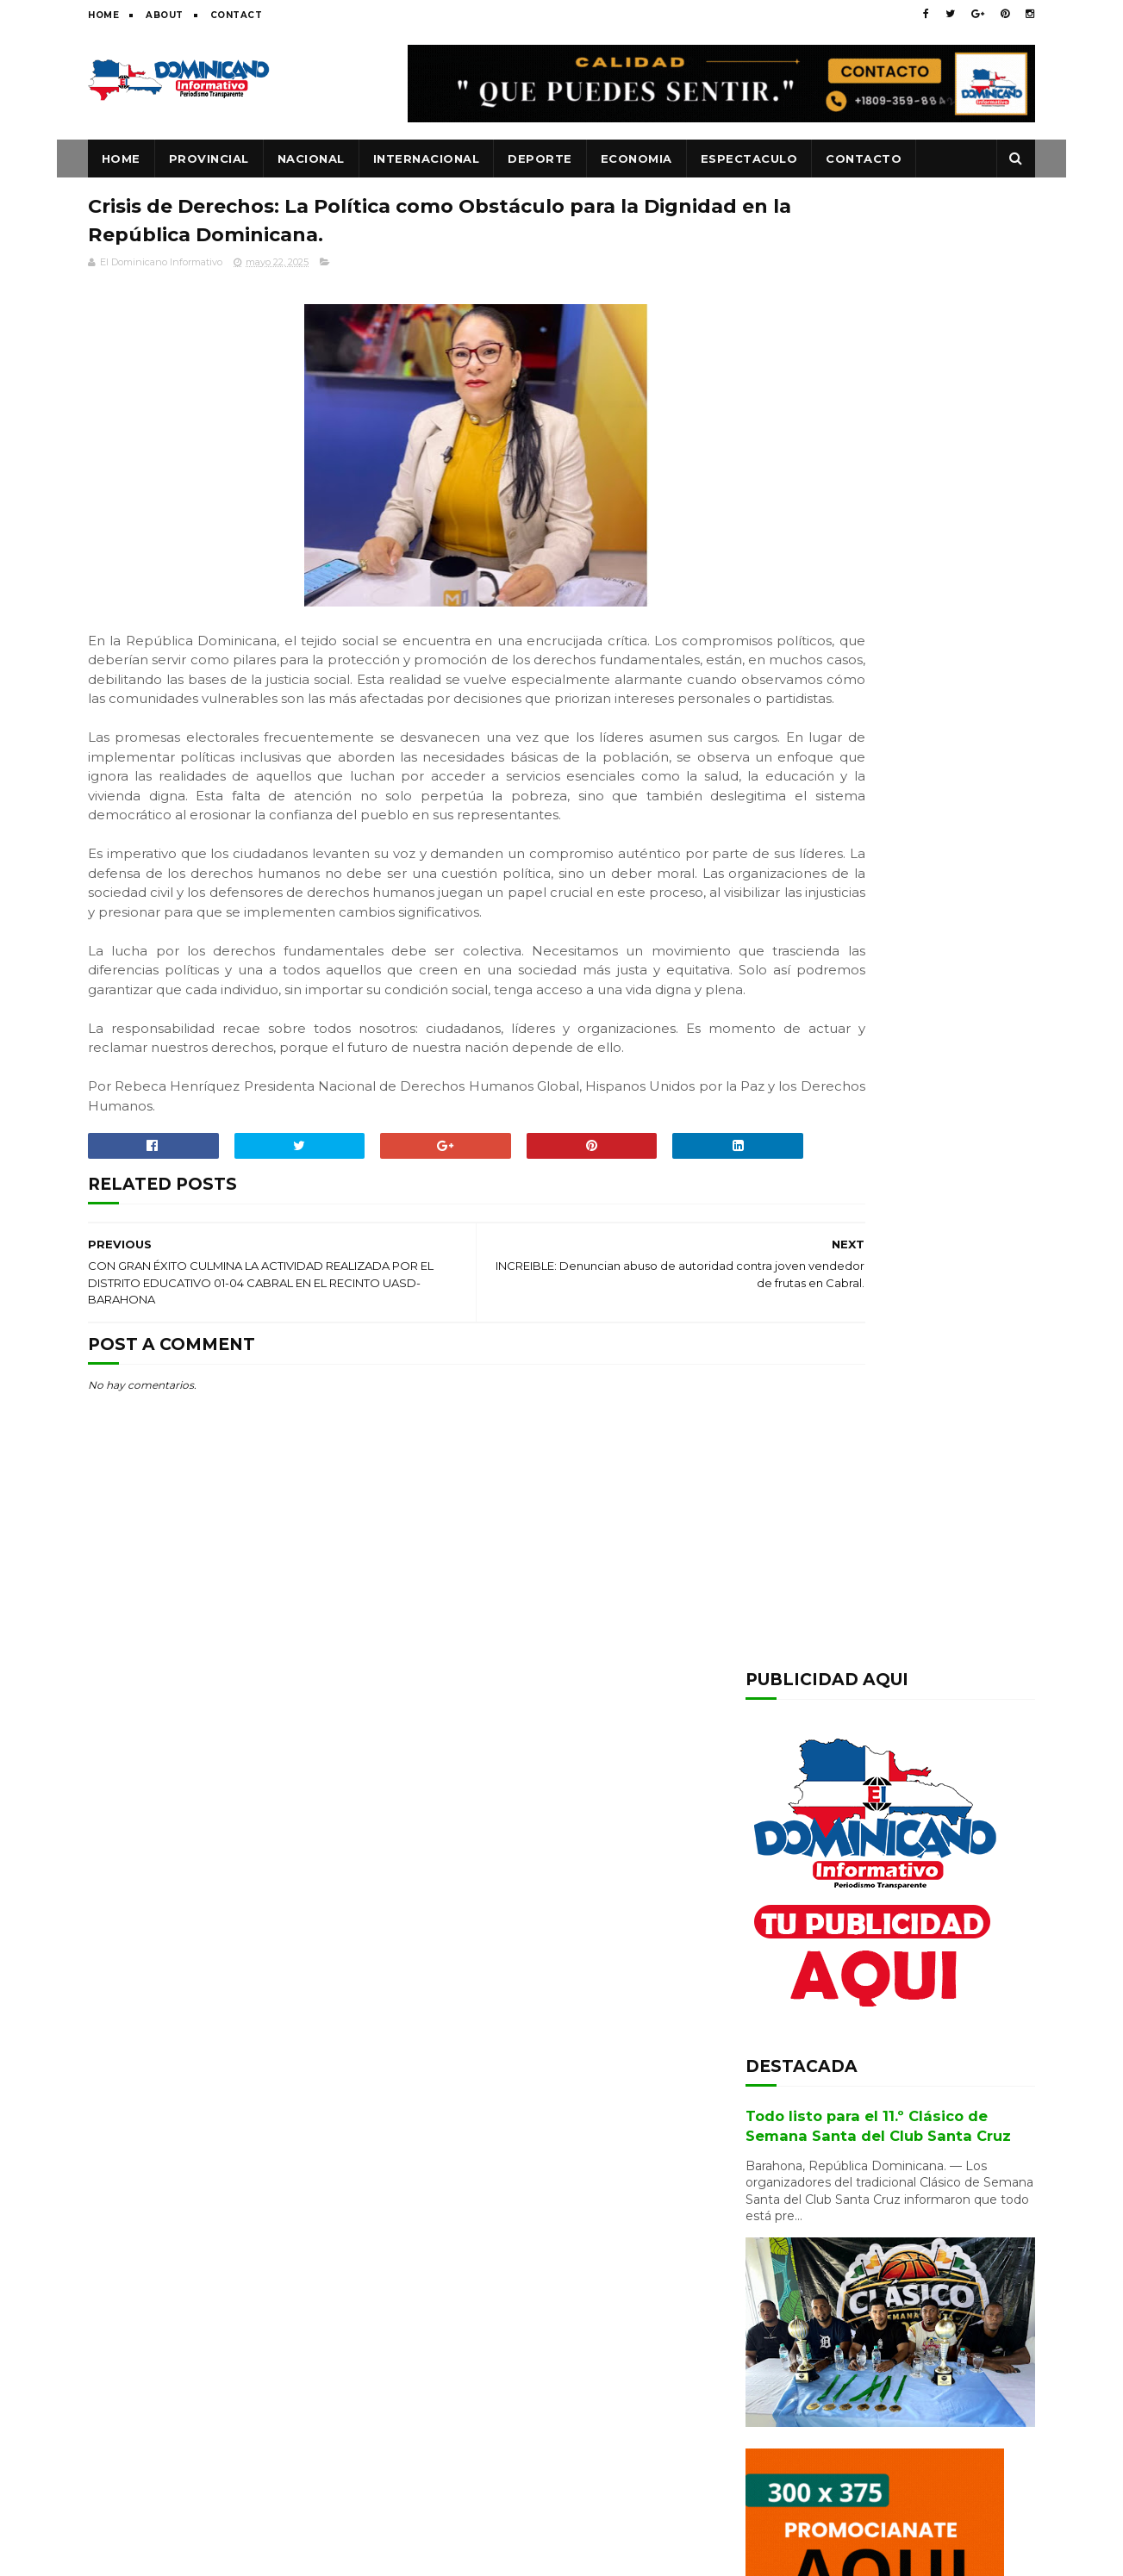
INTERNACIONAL (426, 158)
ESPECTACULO (749, 158)
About (165, 15)
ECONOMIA (636, 158)
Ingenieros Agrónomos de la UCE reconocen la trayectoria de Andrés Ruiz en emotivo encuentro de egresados (890, 1656)
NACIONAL (311, 158)
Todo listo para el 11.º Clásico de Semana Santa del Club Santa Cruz (600, 2411)
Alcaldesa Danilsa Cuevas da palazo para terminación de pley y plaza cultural (934, 1746)
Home (103, 15)
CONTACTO (864, 158)
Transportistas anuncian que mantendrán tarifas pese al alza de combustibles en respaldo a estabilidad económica (888, 1839)
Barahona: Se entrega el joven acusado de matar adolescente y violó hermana (926, 2302)
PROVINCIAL (209, 158)
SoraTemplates (245, 2554)
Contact (236, 15)
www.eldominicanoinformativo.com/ (567, 2554)
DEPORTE (540, 158)
